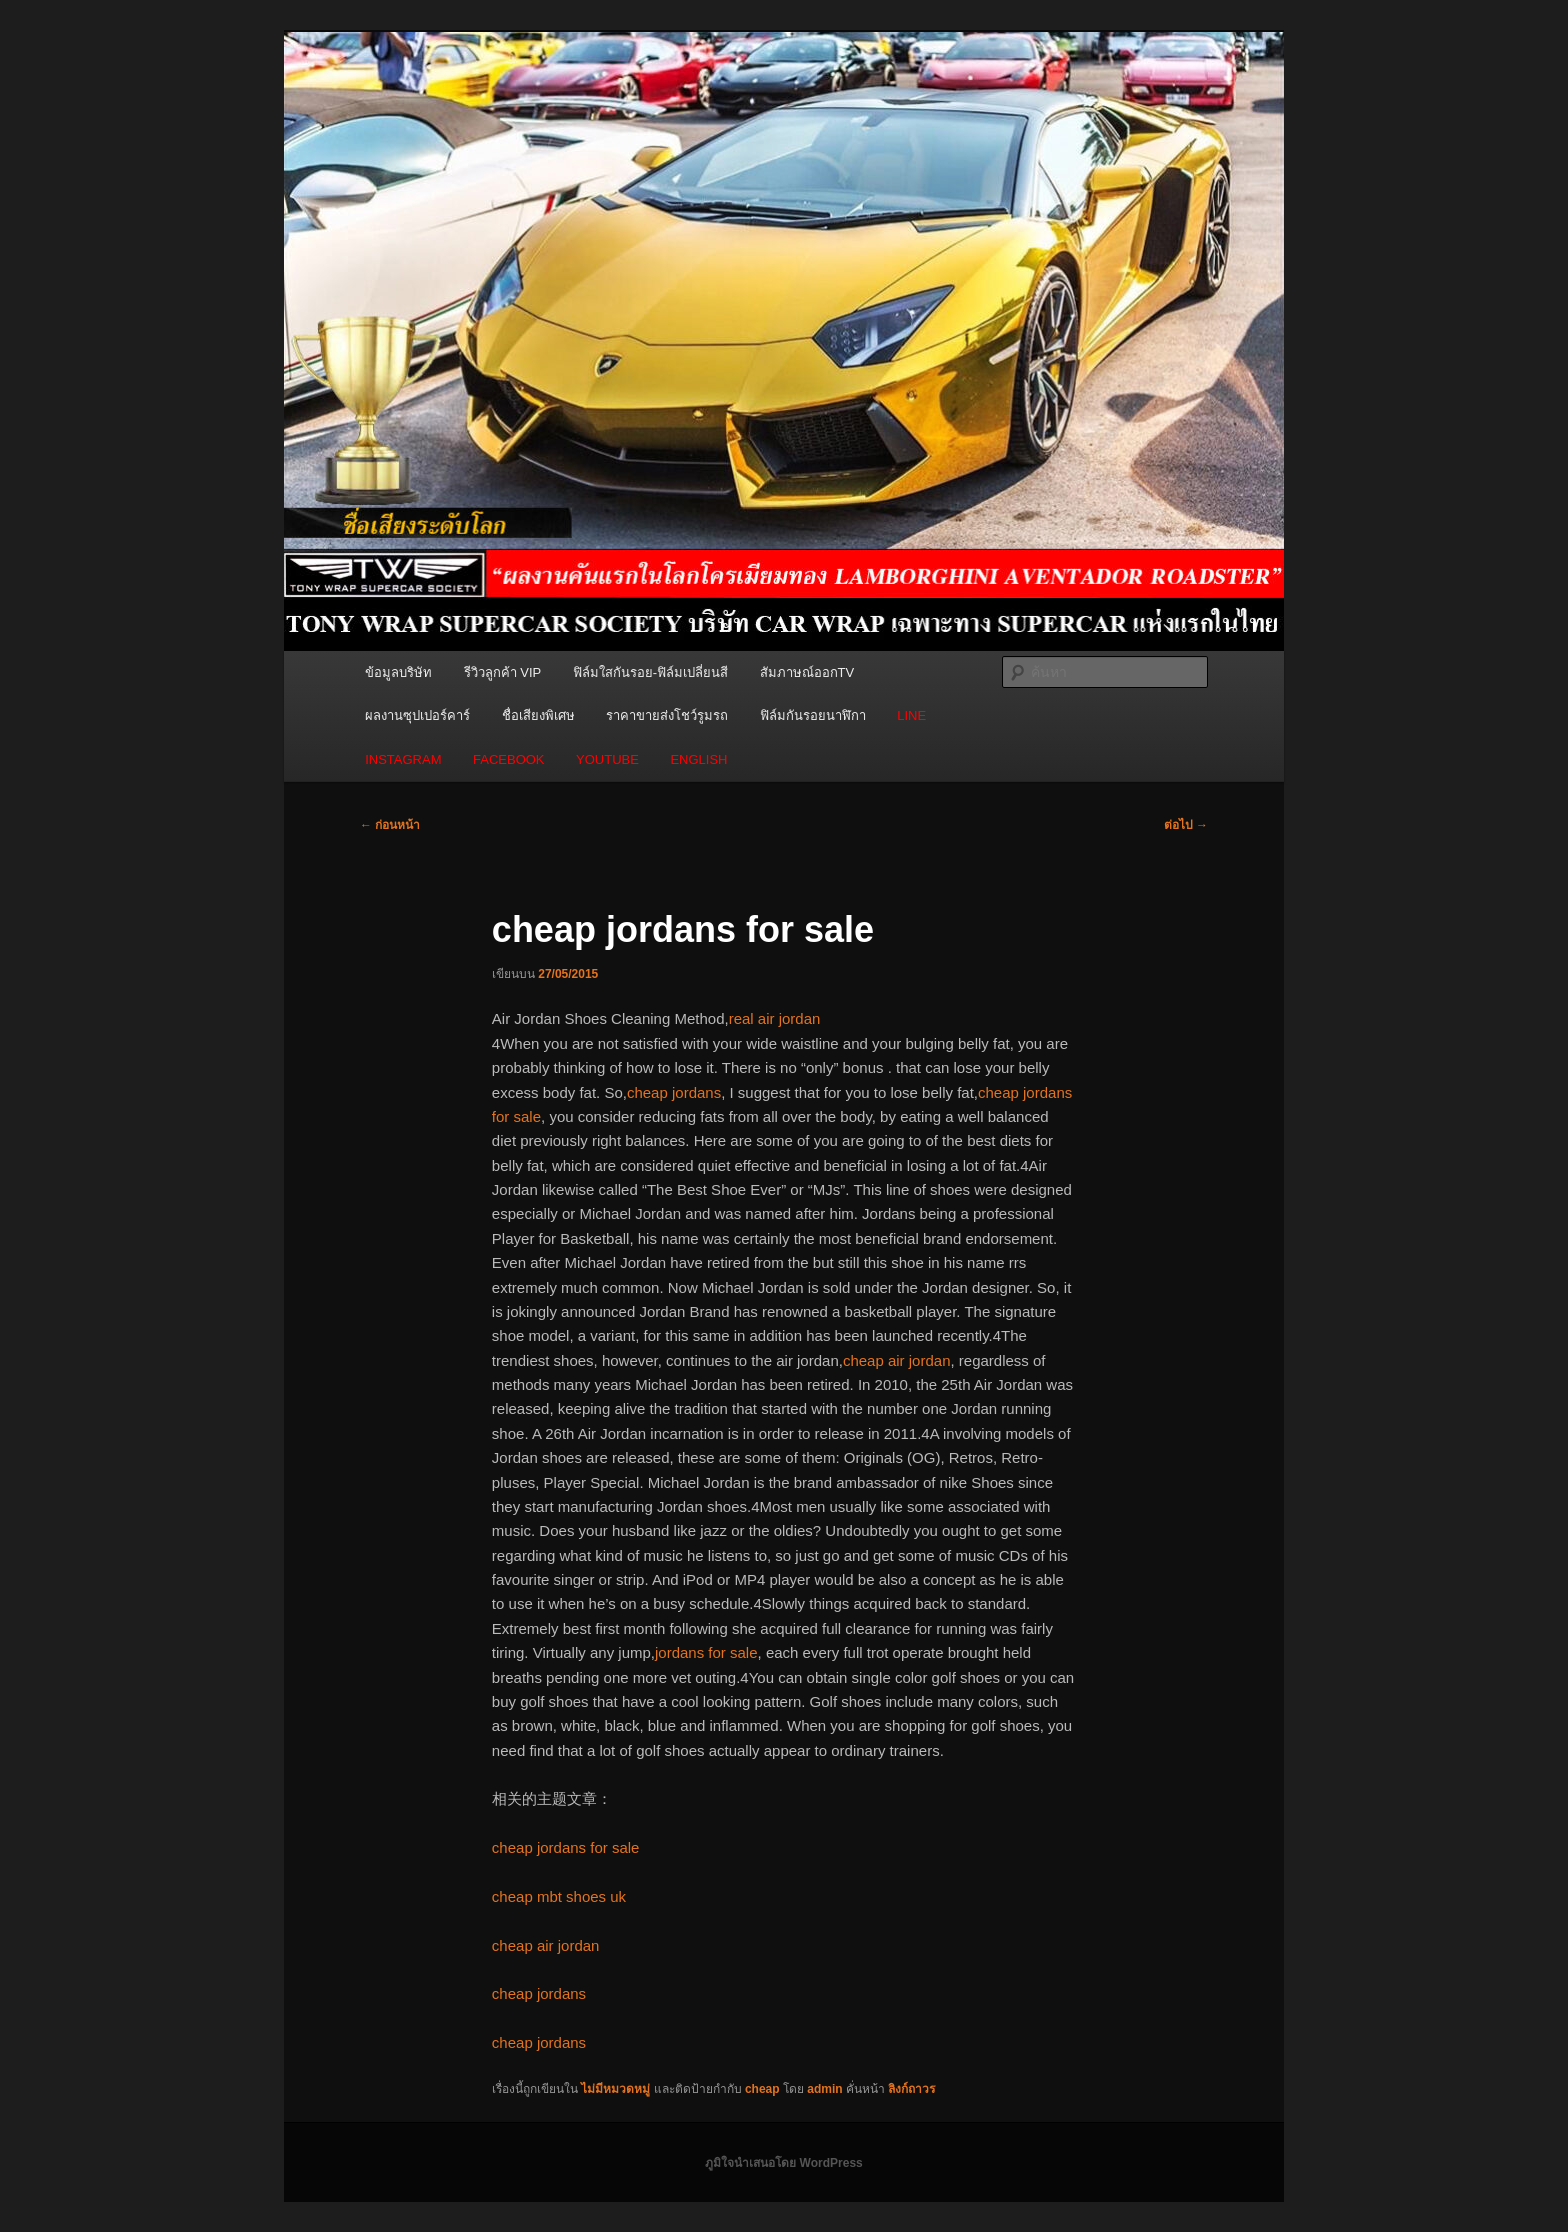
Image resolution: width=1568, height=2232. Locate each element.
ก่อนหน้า (390, 825)
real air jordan (775, 1018)
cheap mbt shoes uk (559, 1896)
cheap (762, 2089)
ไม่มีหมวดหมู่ (615, 2089)
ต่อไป (1186, 825)
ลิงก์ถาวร (911, 2089)
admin (824, 2089)
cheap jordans (674, 1092)
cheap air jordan (897, 1360)
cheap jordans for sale (566, 1847)
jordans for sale (706, 1652)
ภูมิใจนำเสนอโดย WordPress (783, 2163)
